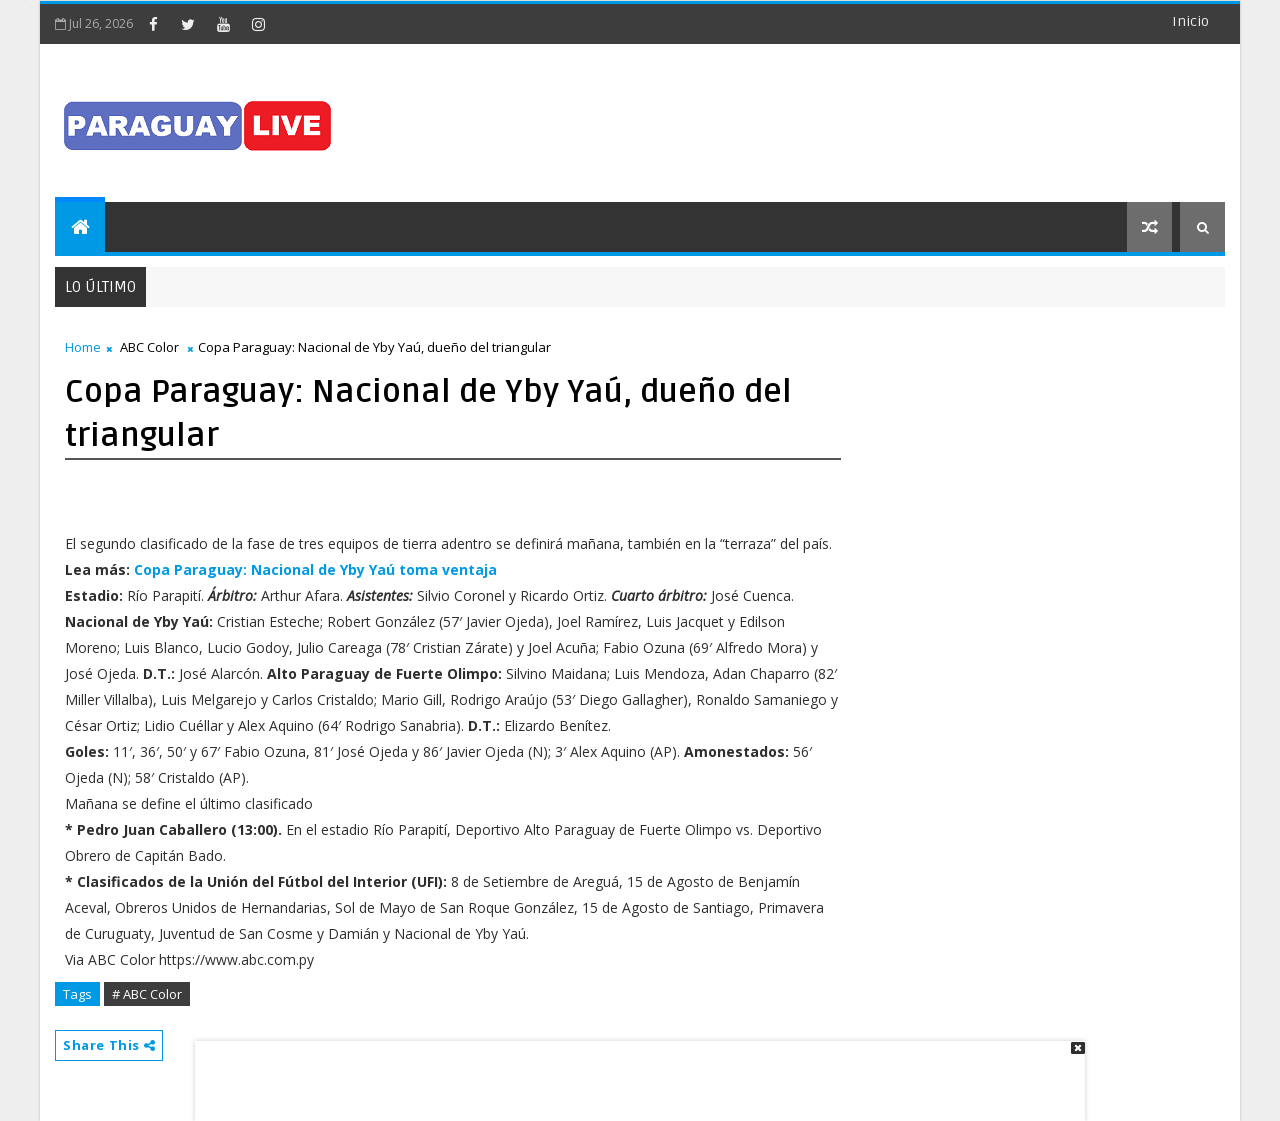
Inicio (1190, 21)
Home (83, 347)
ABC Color (149, 347)
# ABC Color (147, 994)
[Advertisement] (633, 1071)
